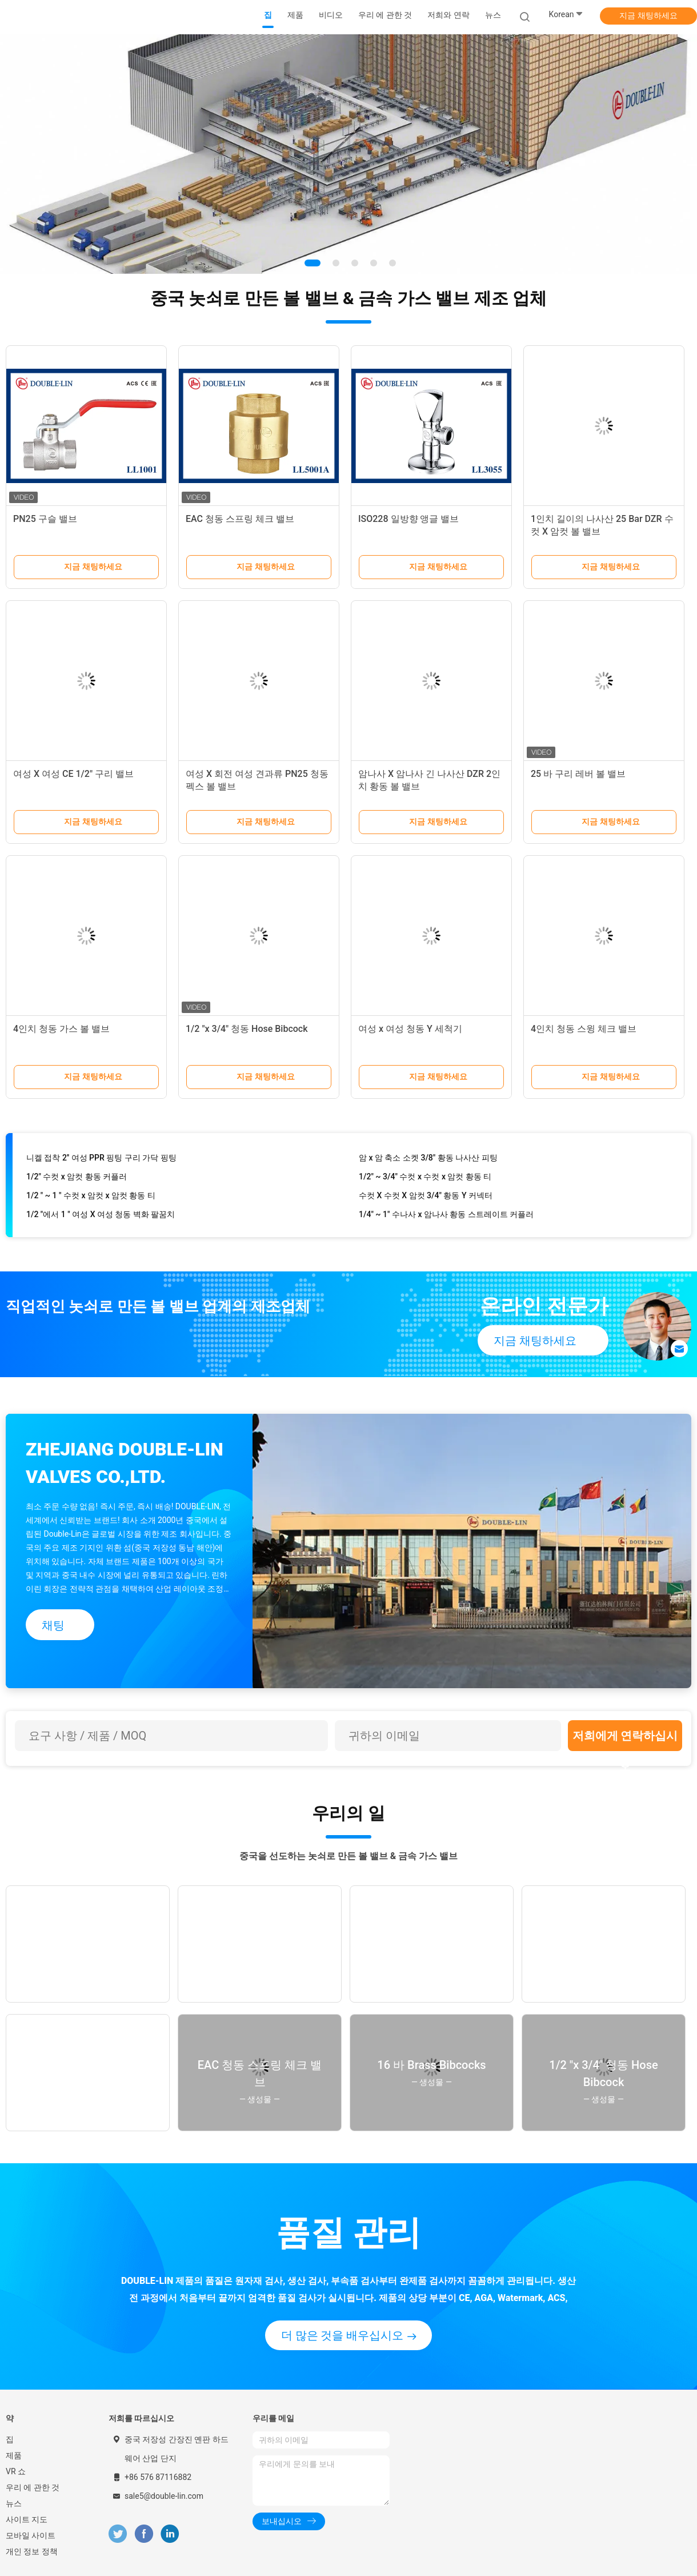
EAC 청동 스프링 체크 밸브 (240, 518)
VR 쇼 (16, 2471)
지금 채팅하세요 (648, 15)
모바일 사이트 (30, 2535)
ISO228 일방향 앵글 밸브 (408, 518)
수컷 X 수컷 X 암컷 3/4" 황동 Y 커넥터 (425, 1199)
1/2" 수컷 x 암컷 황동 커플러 (76, 1180)
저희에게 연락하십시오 (625, 1740)
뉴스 (14, 2503)
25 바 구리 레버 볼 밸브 (578, 773)
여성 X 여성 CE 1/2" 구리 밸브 (73, 773)
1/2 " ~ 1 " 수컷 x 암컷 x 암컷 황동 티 (90, 1199)
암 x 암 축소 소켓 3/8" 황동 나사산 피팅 (428, 1161)
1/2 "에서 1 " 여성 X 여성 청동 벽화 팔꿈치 (100, 1218)
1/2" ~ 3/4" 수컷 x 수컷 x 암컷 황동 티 (425, 1180)
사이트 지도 (26, 2519)
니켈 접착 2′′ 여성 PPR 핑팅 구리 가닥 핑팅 (101, 1161)
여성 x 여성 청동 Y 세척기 (410, 1028)
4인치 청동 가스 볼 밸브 (61, 1028)
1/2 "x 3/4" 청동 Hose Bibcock (247, 1028)
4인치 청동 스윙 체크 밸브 (583, 1028)
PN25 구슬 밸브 (45, 518)
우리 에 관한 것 (32, 2487)
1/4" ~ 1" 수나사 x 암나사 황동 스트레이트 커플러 (446, 1218)
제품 (14, 2455)
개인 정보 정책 (32, 2551)
